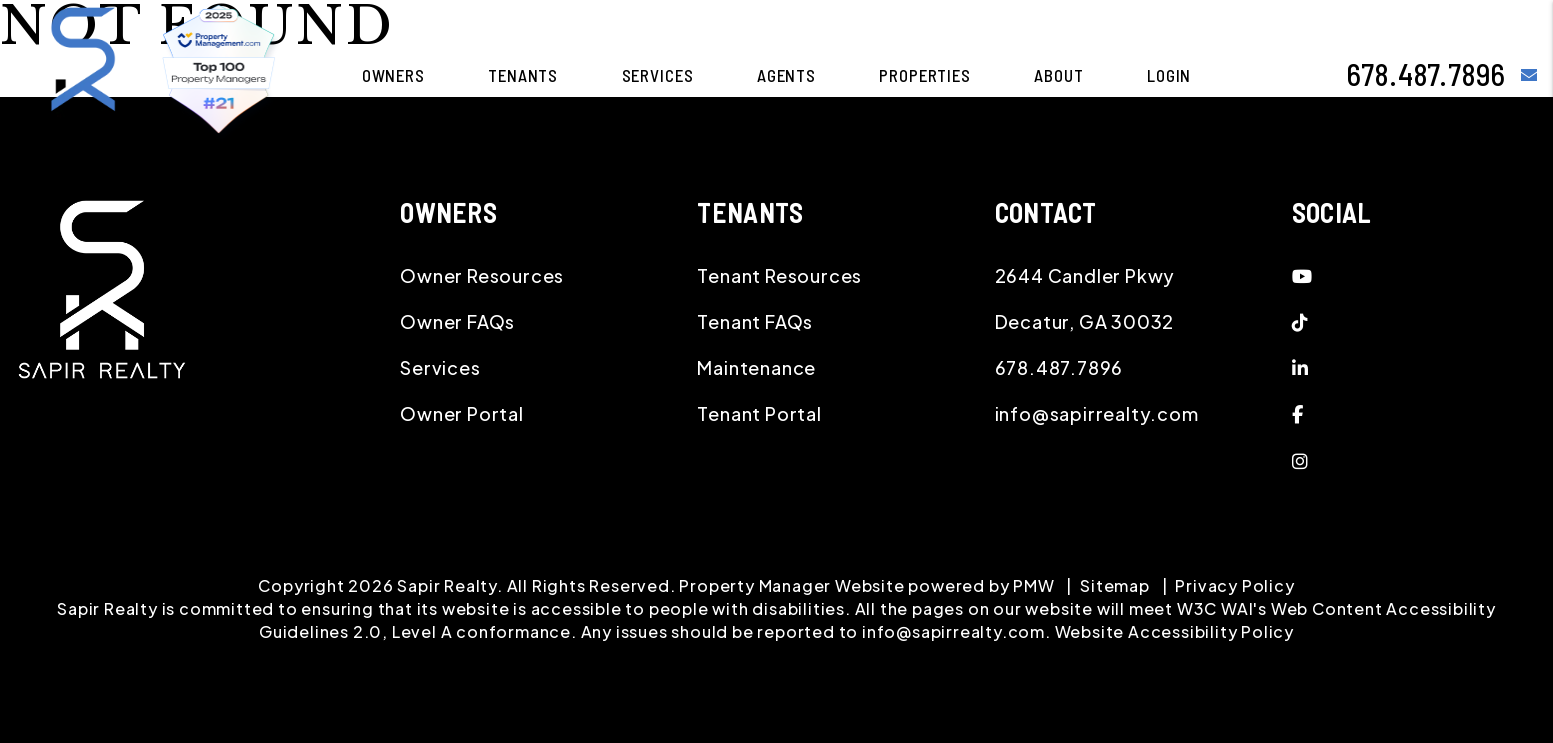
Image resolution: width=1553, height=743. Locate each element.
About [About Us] (1058, 75)
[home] (83, 72)
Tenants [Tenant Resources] (523, 75)
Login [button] (1169, 75)
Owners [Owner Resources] (393, 75)
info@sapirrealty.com (1097, 413)
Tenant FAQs (755, 321)
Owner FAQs (457, 321)
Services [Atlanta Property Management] (658, 75)
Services (440, 367)
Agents (786, 75)
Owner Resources (482, 275)
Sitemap (1115, 585)
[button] (1529, 74)
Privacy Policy (1234, 585)
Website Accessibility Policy (1174, 631)
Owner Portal (462, 413)
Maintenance (756, 367)
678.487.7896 (1426, 74)
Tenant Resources (779, 275)
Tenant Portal (759, 413)
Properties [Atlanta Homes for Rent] (925, 75)
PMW (1033, 585)
